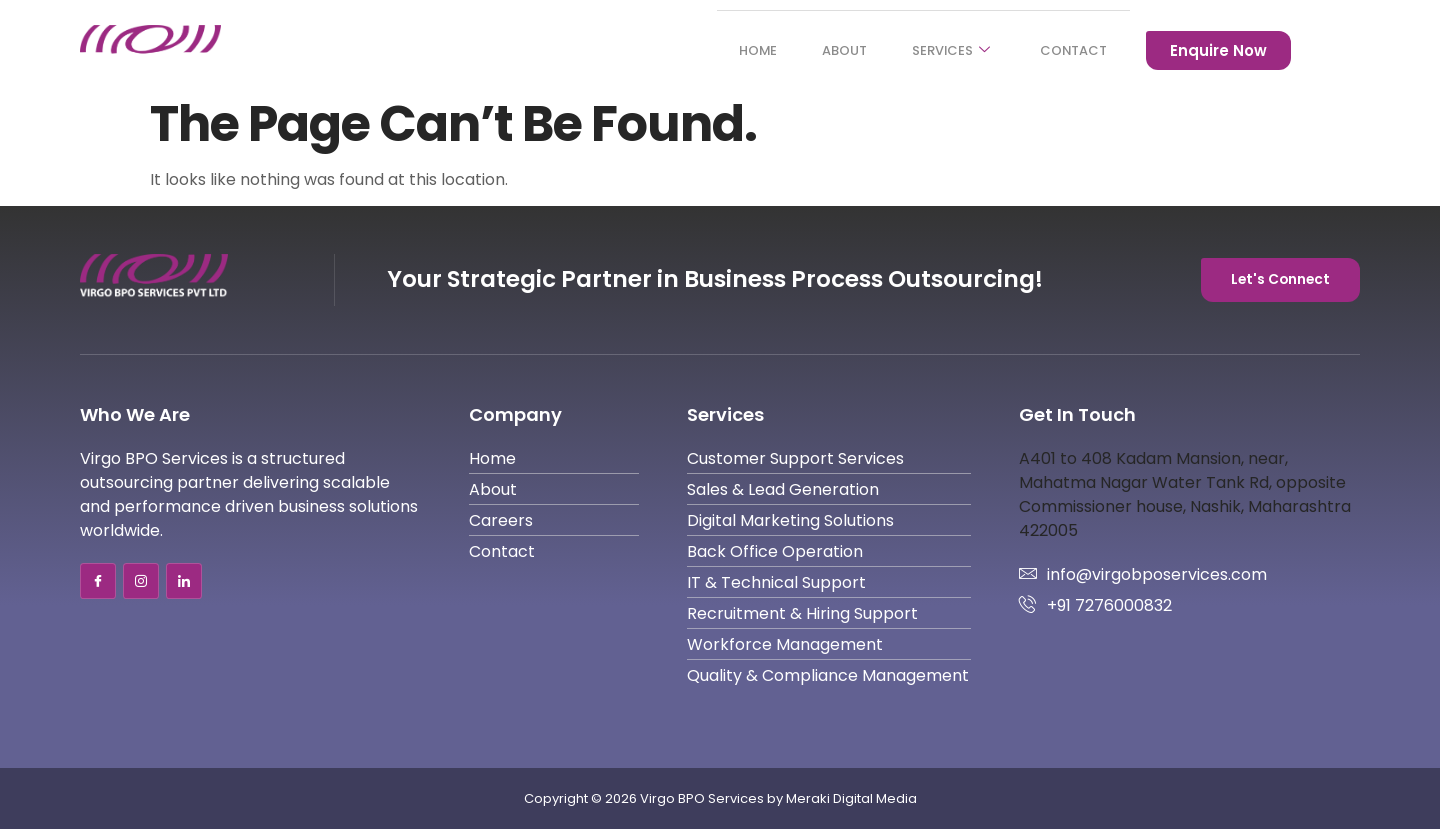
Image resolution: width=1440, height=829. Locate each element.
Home (725, 50)
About (821, 50)
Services (936, 50)
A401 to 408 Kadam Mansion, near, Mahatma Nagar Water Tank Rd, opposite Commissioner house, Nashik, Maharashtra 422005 (1185, 494)
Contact (1069, 50)
